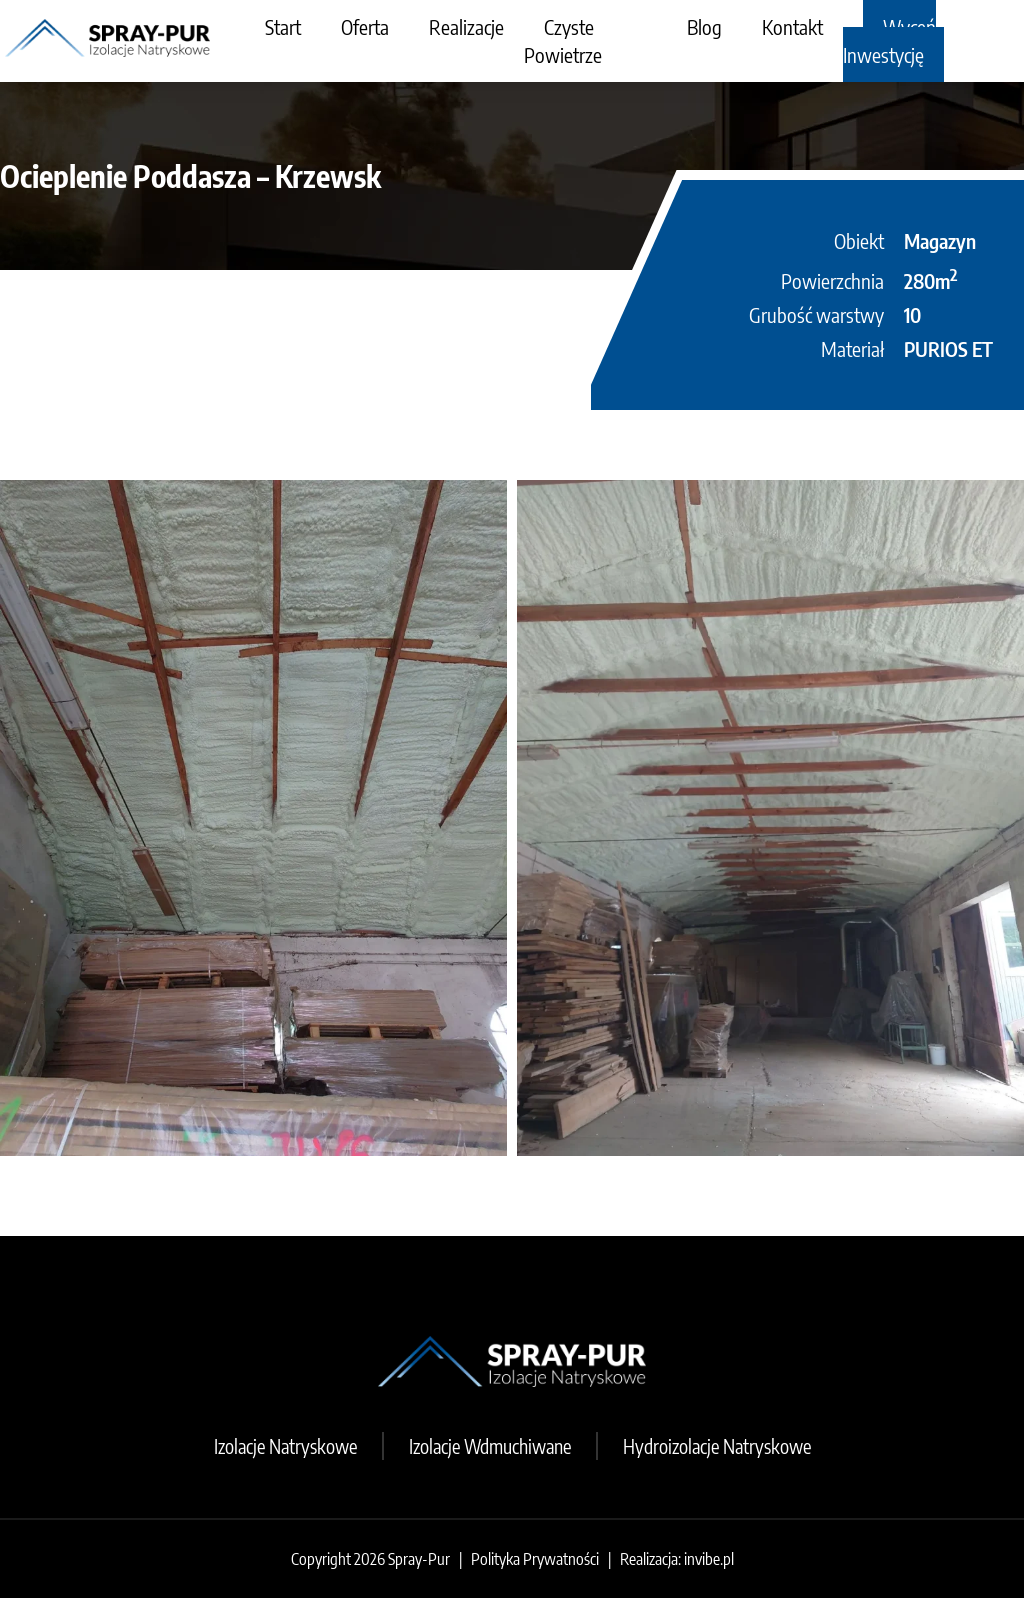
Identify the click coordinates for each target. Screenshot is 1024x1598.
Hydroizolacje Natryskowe (717, 1446)
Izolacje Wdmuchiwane (490, 1446)
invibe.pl (709, 1559)
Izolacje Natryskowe (285, 1446)
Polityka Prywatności (535, 1559)
